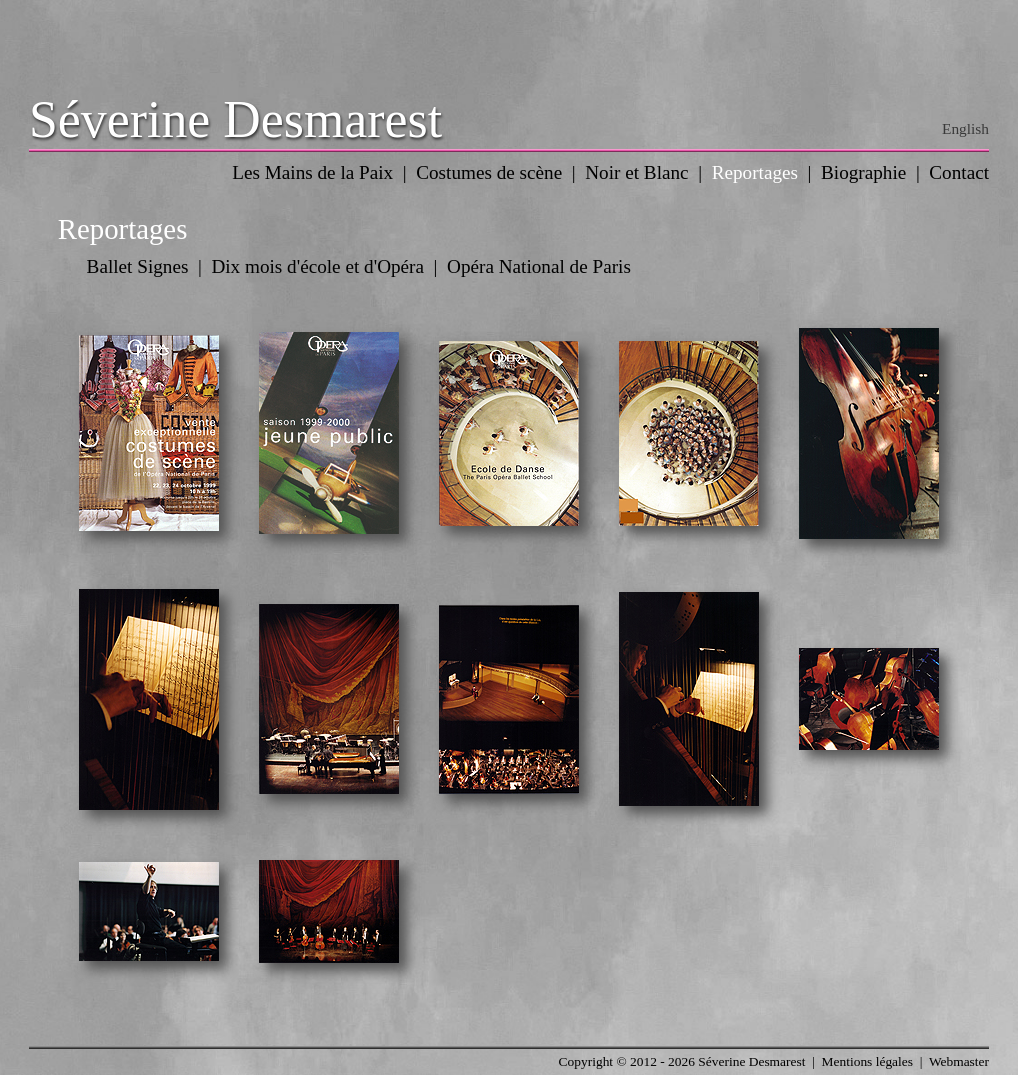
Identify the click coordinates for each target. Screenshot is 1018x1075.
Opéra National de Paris (539, 266)
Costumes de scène (489, 172)
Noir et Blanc (636, 172)
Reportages (755, 172)
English (965, 128)
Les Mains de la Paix (312, 172)
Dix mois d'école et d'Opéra (317, 266)
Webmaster (959, 1061)
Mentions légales (867, 1061)
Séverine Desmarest (235, 119)
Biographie (863, 172)
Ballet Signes (138, 266)
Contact (959, 172)
